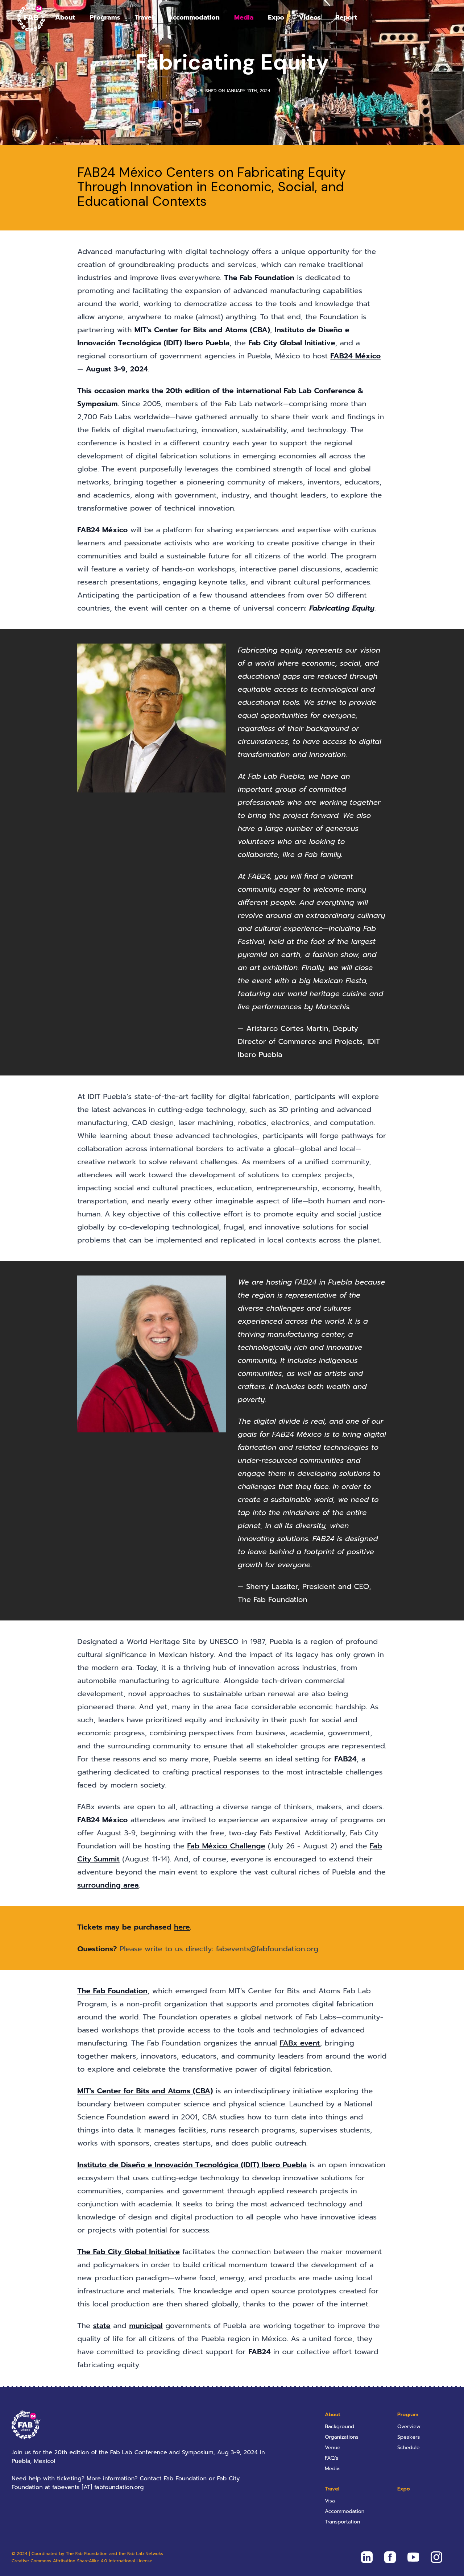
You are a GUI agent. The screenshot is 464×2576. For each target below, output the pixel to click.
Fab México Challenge (226, 1845)
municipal (146, 2325)
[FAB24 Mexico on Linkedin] (367, 2557)
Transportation (342, 2522)
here (182, 1927)
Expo (276, 17)
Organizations (342, 2437)
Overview (408, 2426)
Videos (310, 17)
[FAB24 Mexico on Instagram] (436, 2557)
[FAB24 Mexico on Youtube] (413, 2557)
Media (243, 17)
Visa (330, 2501)
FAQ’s (331, 2458)
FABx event (299, 2043)
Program (407, 2414)
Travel (144, 17)
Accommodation (194, 17)
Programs (105, 17)
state (102, 2325)
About (65, 17)
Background (339, 2426)
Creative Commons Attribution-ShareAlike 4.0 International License (82, 2561)
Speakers (408, 2437)
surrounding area (107, 1885)
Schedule (408, 2447)
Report (346, 17)
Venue (332, 2447)
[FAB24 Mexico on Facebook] (390, 2557)
